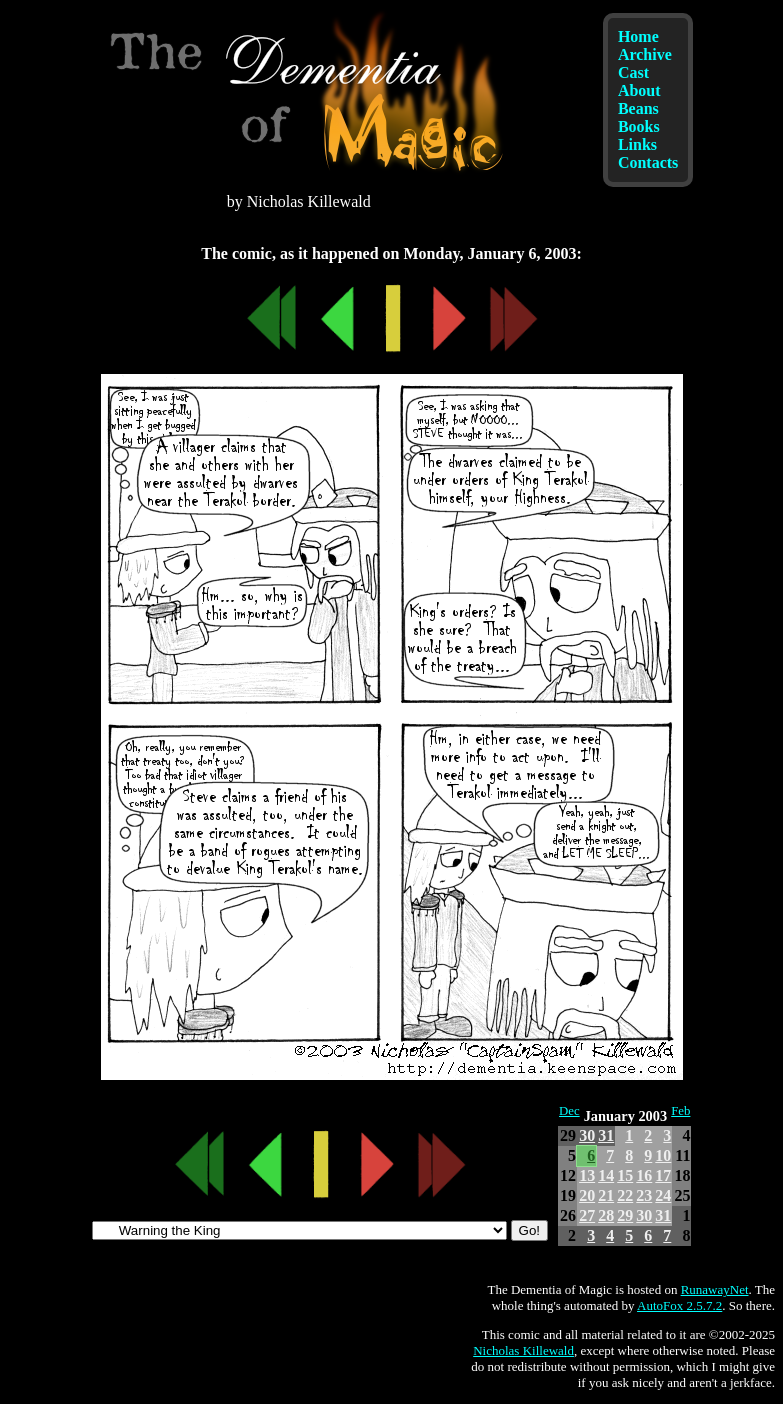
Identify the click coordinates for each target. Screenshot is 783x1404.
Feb (680, 1111)
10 (663, 1155)
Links (637, 144)
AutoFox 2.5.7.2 (679, 1305)
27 (587, 1215)
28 (606, 1215)
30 (587, 1135)
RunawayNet (715, 1289)
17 (663, 1175)
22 (625, 1195)
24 (663, 1195)
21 (606, 1195)
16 (644, 1175)
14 (606, 1175)
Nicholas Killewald (523, 1350)
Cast (633, 72)
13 (587, 1175)
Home (638, 36)
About (639, 90)
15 (625, 1175)
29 (625, 1215)
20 (587, 1195)
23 (644, 1195)
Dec (569, 1111)
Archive (645, 54)
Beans (638, 108)
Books (639, 126)
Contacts (648, 162)
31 (606, 1135)
